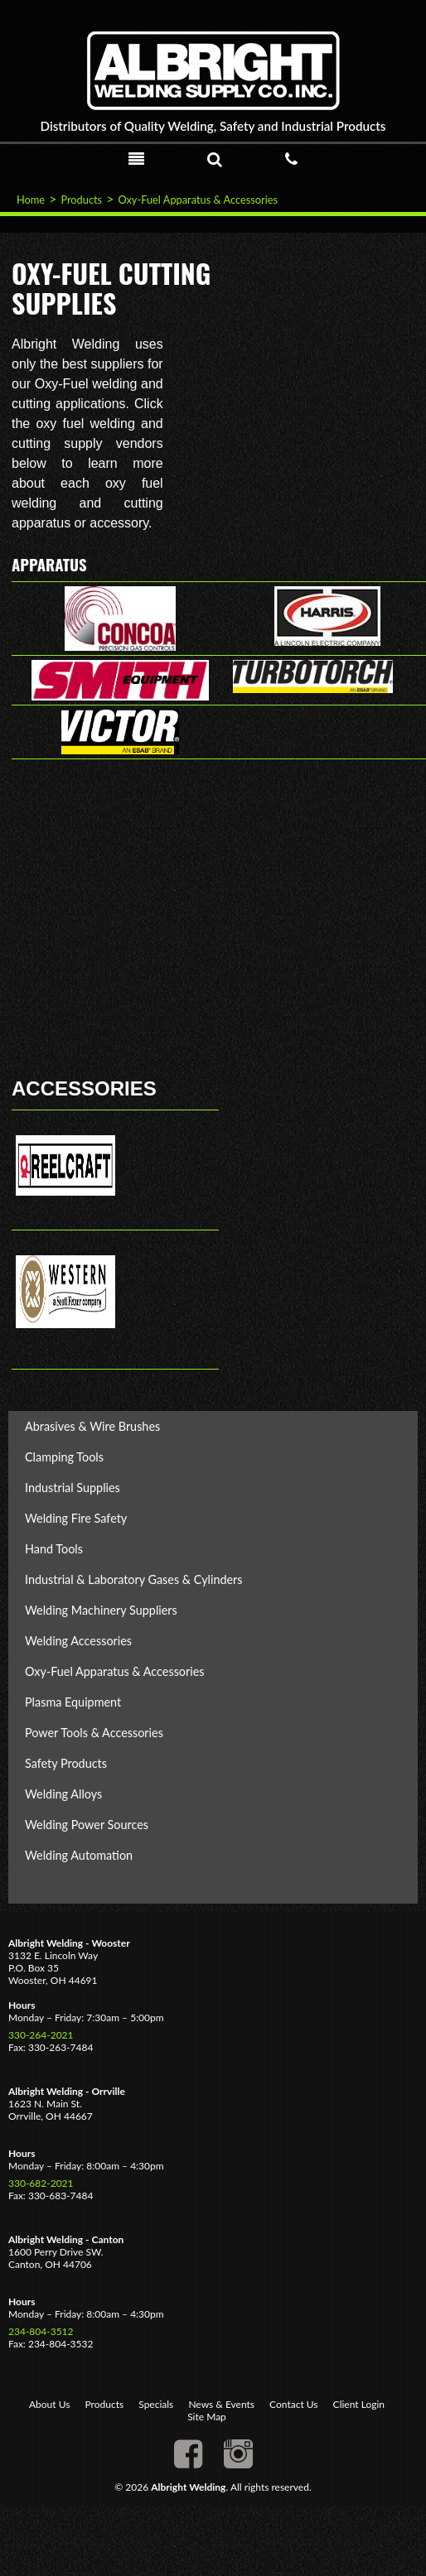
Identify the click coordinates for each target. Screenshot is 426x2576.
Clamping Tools (64, 1457)
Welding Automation (79, 1855)
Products (81, 199)
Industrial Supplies (72, 1488)
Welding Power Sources (86, 1825)
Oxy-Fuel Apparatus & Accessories (198, 199)
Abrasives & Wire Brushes (92, 1426)
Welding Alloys (63, 1794)
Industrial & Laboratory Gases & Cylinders (134, 1579)
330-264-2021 (41, 2035)
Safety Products (66, 1763)
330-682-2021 (41, 2183)
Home (31, 199)
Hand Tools (54, 1549)
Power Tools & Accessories (94, 1733)
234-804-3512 (41, 2331)
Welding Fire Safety (76, 1518)
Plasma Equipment (73, 1702)
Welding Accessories (78, 1641)
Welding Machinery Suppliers (101, 1610)
